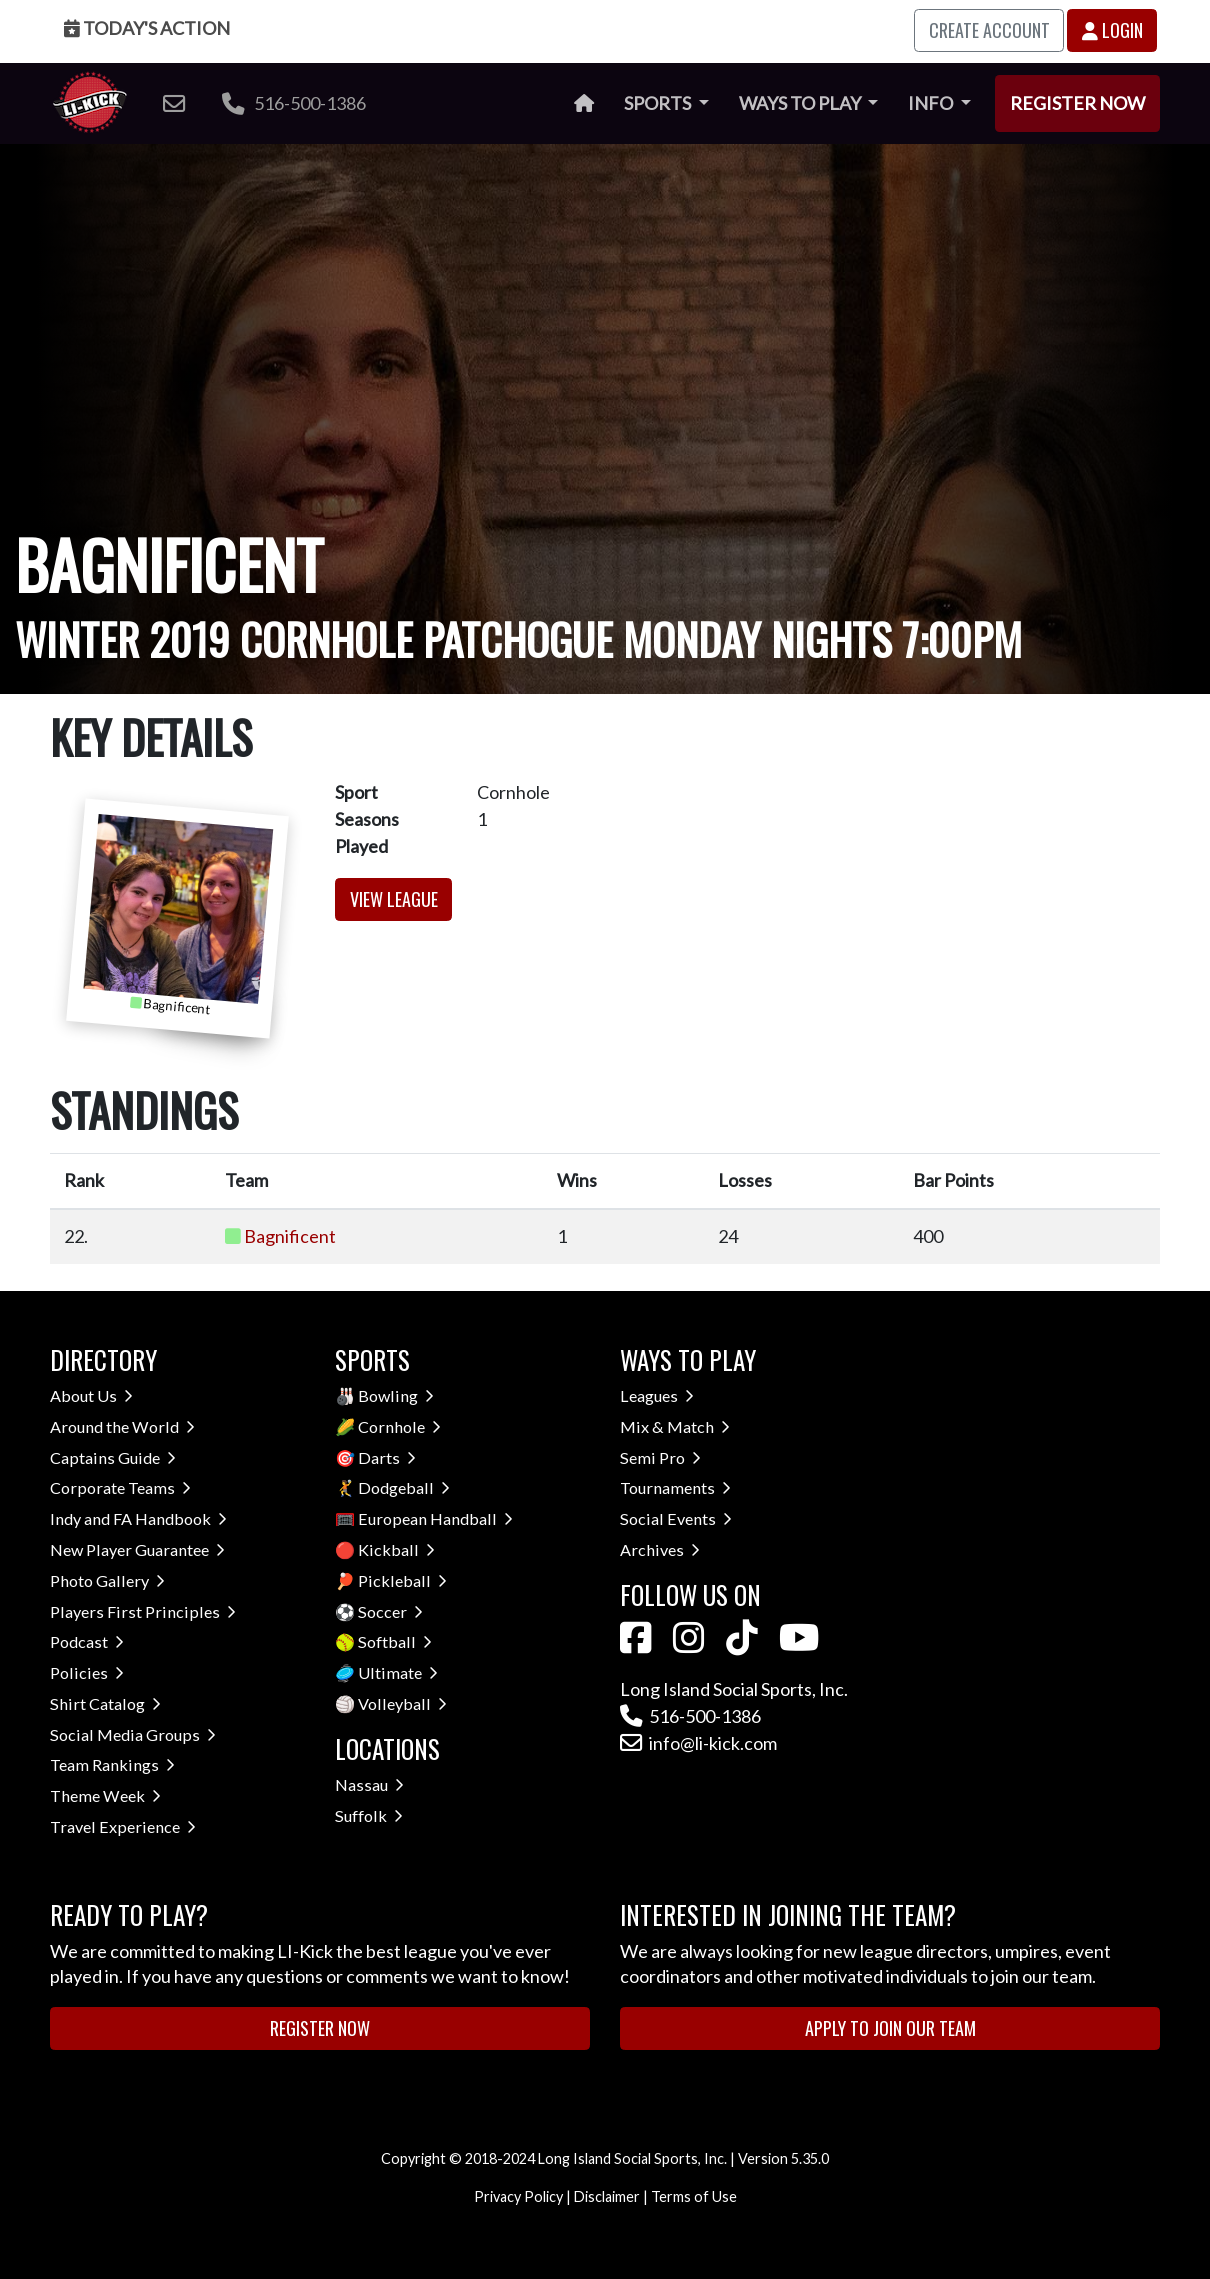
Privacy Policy (518, 2196)
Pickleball (402, 1580)
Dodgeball (404, 1487)
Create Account (989, 30)
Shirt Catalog (105, 1703)
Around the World (122, 1426)
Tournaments (675, 1487)
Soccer (390, 1611)
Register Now (1077, 103)
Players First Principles (143, 1611)
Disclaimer (607, 2196)
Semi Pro (660, 1457)
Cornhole (399, 1426)
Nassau (369, 1784)
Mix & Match (675, 1426)
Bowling (396, 1395)
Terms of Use (694, 2196)
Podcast (87, 1641)
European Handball (435, 1518)
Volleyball (402, 1703)
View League (394, 899)
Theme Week (105, 1795)
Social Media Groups (133, 1734)
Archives (660, 1549)
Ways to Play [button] (801, 103)
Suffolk (369, 1815)
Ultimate (398, 1672)
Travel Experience (123, 1826)
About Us (91, 1395)
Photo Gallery (107, 1580)
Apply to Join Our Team (890, 2028)
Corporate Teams (120, 1487)
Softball (395, 1641)
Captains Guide (113, 1457)
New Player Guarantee (137, 1549)
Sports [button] (659, 103)
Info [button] (932, 103)
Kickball (396, 1549)
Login (1112, 30)
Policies (87, 1672)
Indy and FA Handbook (138, 1518)
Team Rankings (112, 1764)
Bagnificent (290, 1236)
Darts (387, 1457)
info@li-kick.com (698, 1743)
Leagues (657, 1395)
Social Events (676, 1518)
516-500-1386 (294, 103)
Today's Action (147, 28)
